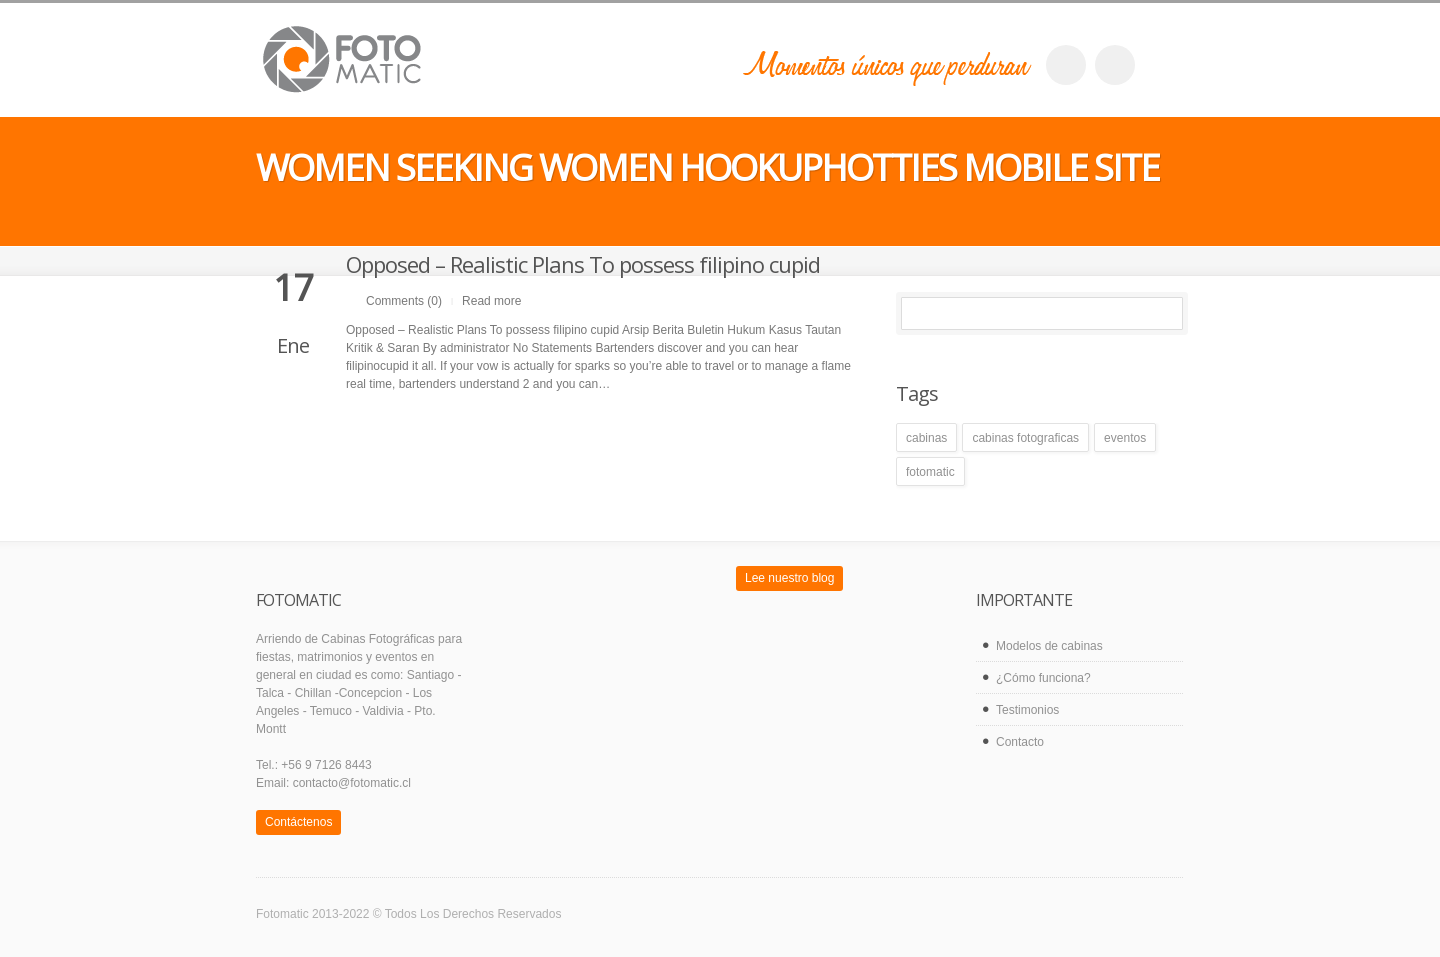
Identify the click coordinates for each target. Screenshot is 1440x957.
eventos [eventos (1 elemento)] (1125, 438)
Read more (491, 301)
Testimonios (1027, 710)
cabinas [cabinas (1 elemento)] (926, 438)
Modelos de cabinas (1049, 646)
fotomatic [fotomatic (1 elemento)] (930, 472)
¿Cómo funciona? (1043, 678)
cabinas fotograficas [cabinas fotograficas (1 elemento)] (1025, 438)
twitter (1115, 65)
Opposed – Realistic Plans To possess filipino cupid (583, 264)
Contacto (1020, 742)
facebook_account (1066, 65)
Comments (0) (404, 301)
